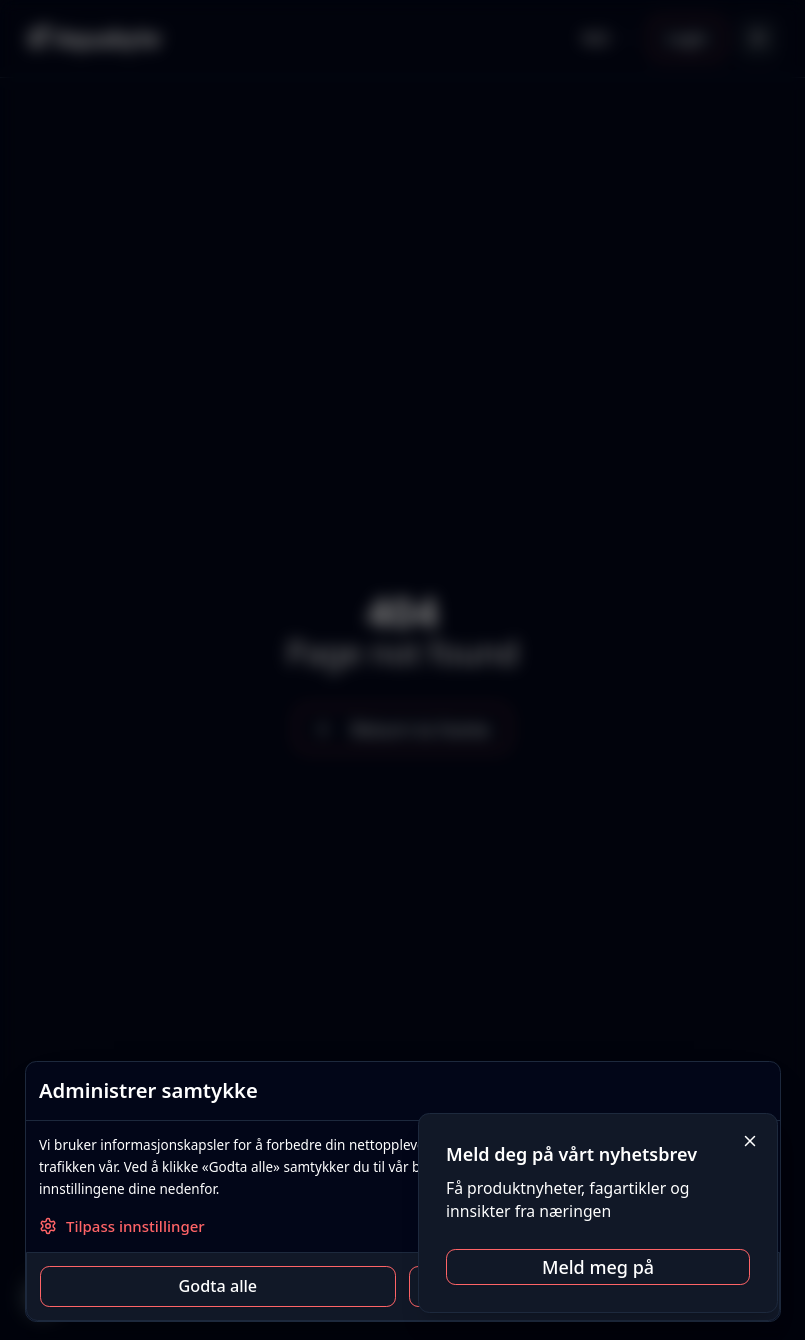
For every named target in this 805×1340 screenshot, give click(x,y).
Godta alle (217, 1286)
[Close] (750, 1141)
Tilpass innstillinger (122, 1226)
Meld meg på (598, 1267)
